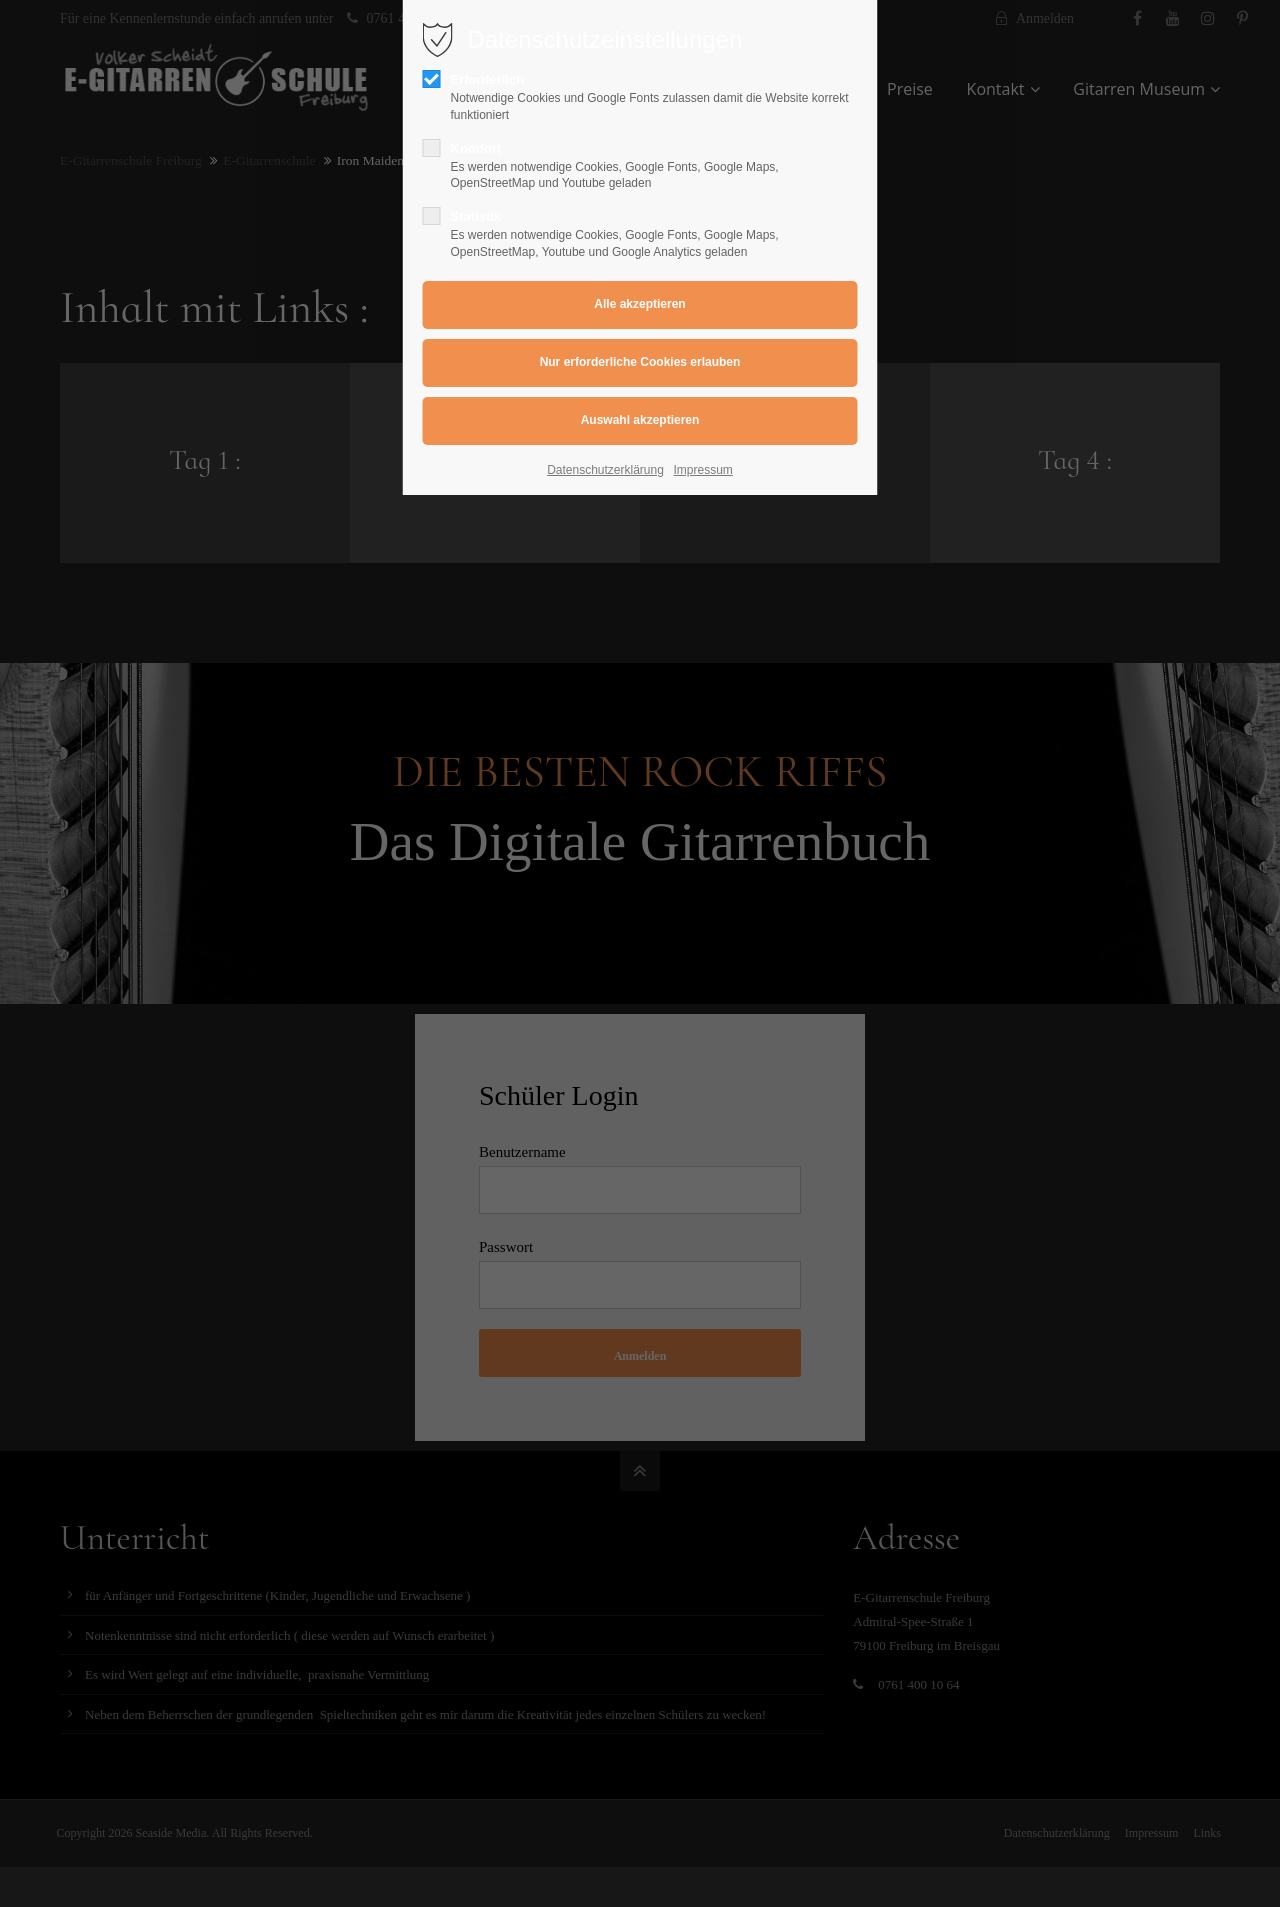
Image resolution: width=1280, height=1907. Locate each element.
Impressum (703, 470)
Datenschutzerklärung (605, 470)
